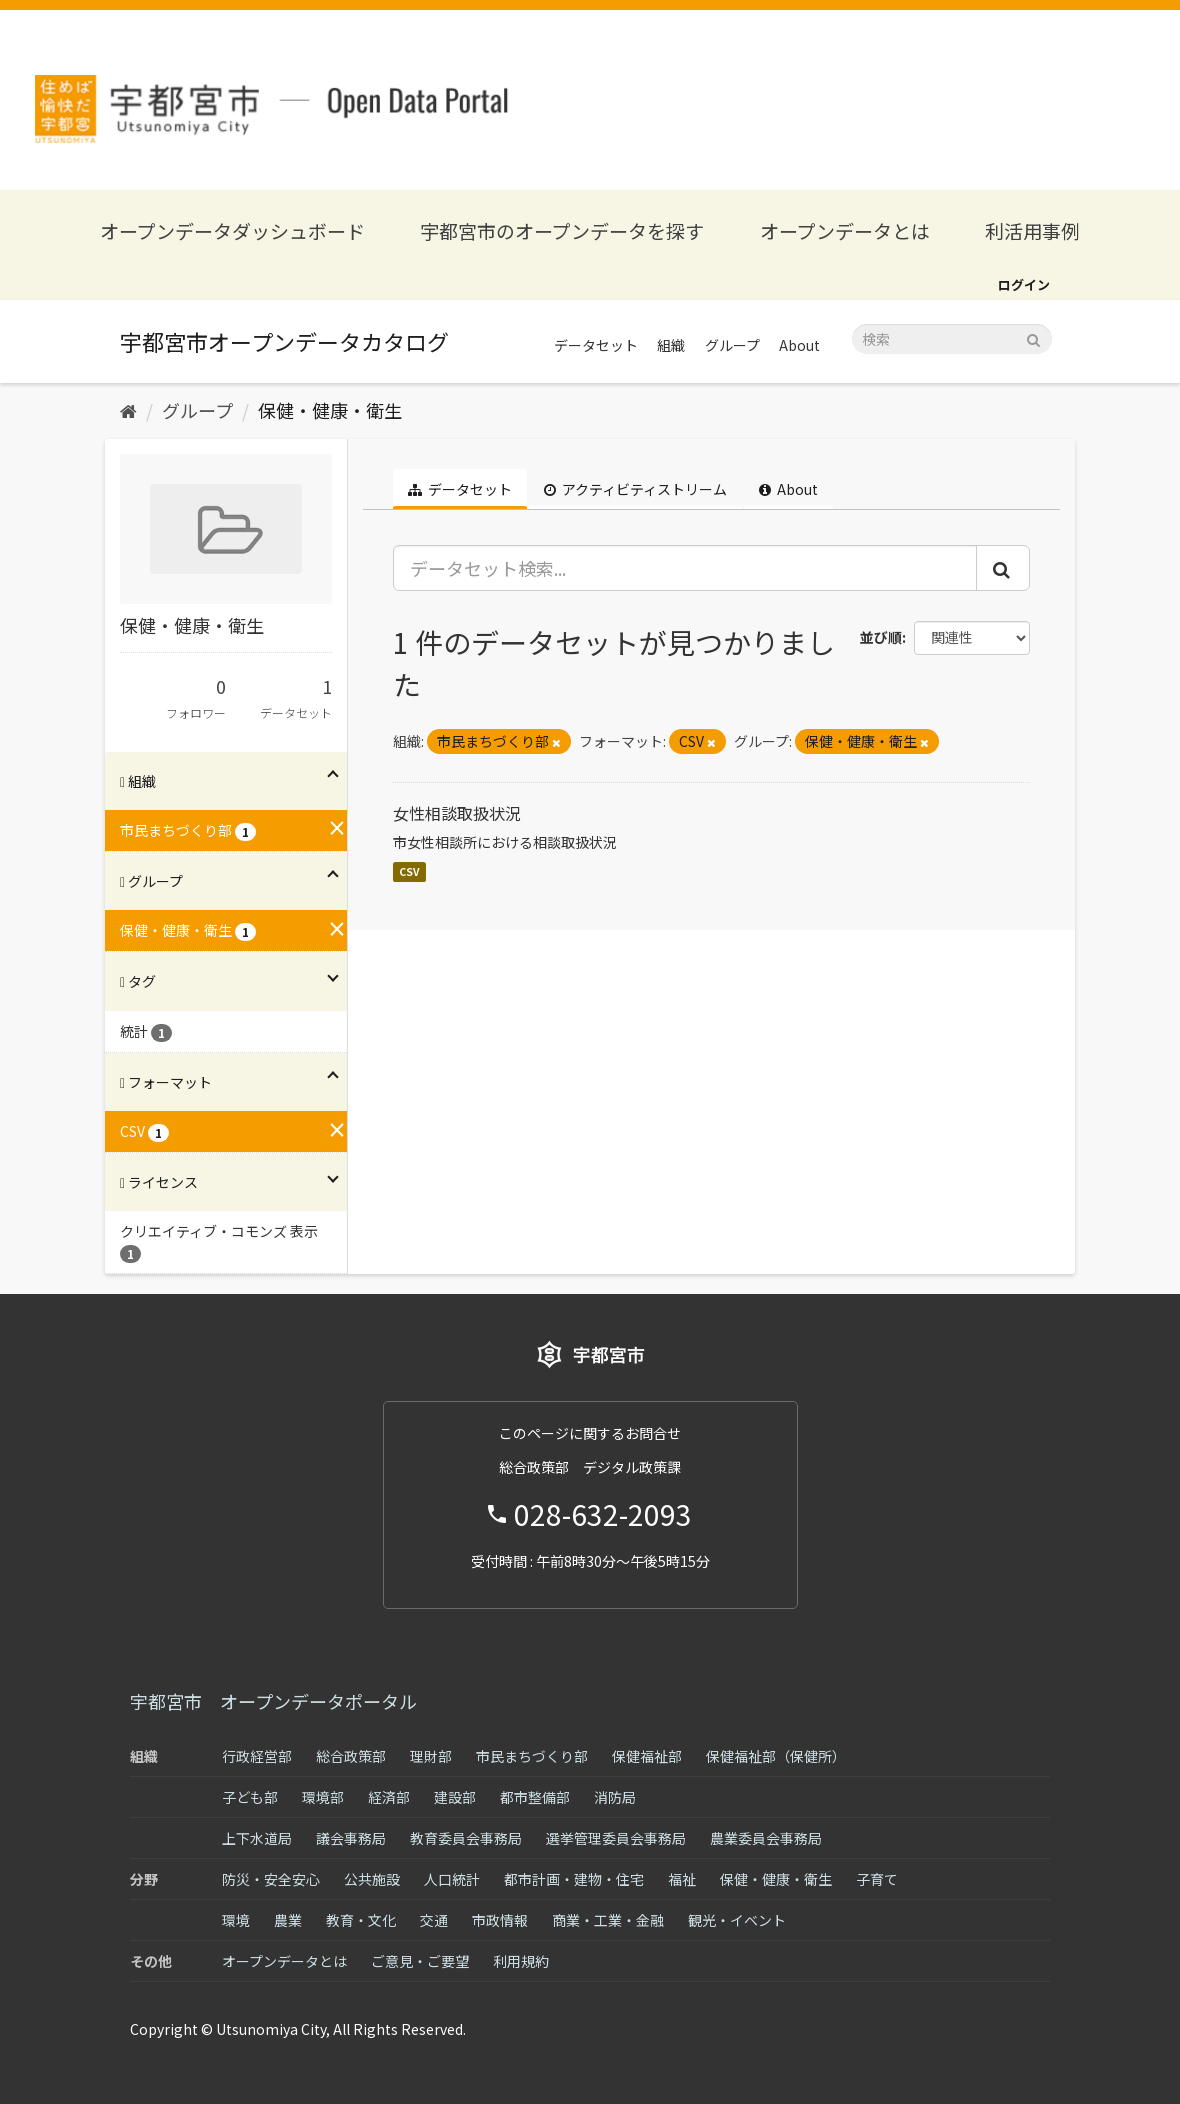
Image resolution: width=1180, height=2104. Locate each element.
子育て (877, 1879)
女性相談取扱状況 (457, 813)
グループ (732, 345)
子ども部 (250, 1797)
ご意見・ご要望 (420, 1961)
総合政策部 (351, 1756)
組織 (671, 345)
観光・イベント (737, 1920)
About (799, 345)
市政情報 (500, 1920)
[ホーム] (128, 410)
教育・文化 (361, 1920)
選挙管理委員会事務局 (616, 1838)
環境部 (323, 1797)
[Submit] (1033, 337)
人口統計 (452, 1879)
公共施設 (372, 1879)
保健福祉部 (647, 1756)
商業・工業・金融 (608, 1920)
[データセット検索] (952, 339)
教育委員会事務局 (466, 1838)
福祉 (682, 1879)
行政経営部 (257, 1756)
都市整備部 (535, 1797)
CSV (409, 871)
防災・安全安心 (271, 1879)
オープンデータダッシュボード (232, 230)
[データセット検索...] (685, 568)
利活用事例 (1032, 230)
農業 (288, 1920)
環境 (236, 1920)
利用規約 (521, 1961)
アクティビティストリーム (635, 489)
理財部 (431, 1756)
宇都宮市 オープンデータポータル (273, 1701)
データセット (596, 345)
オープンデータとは (845, 230)
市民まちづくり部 (532, 1756)
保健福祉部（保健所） (776, 1756)
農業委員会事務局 (766, 1838)
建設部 (455, 1797)
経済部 (389, 1797)
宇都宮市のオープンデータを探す (562, 230)
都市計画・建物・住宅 (574, 1879)
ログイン (1024, 284)
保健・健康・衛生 (330, 410)
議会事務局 (351, 1838)
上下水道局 (257, 1838)
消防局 (615, 1797)
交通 (434, 1920)
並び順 (881, 637)
